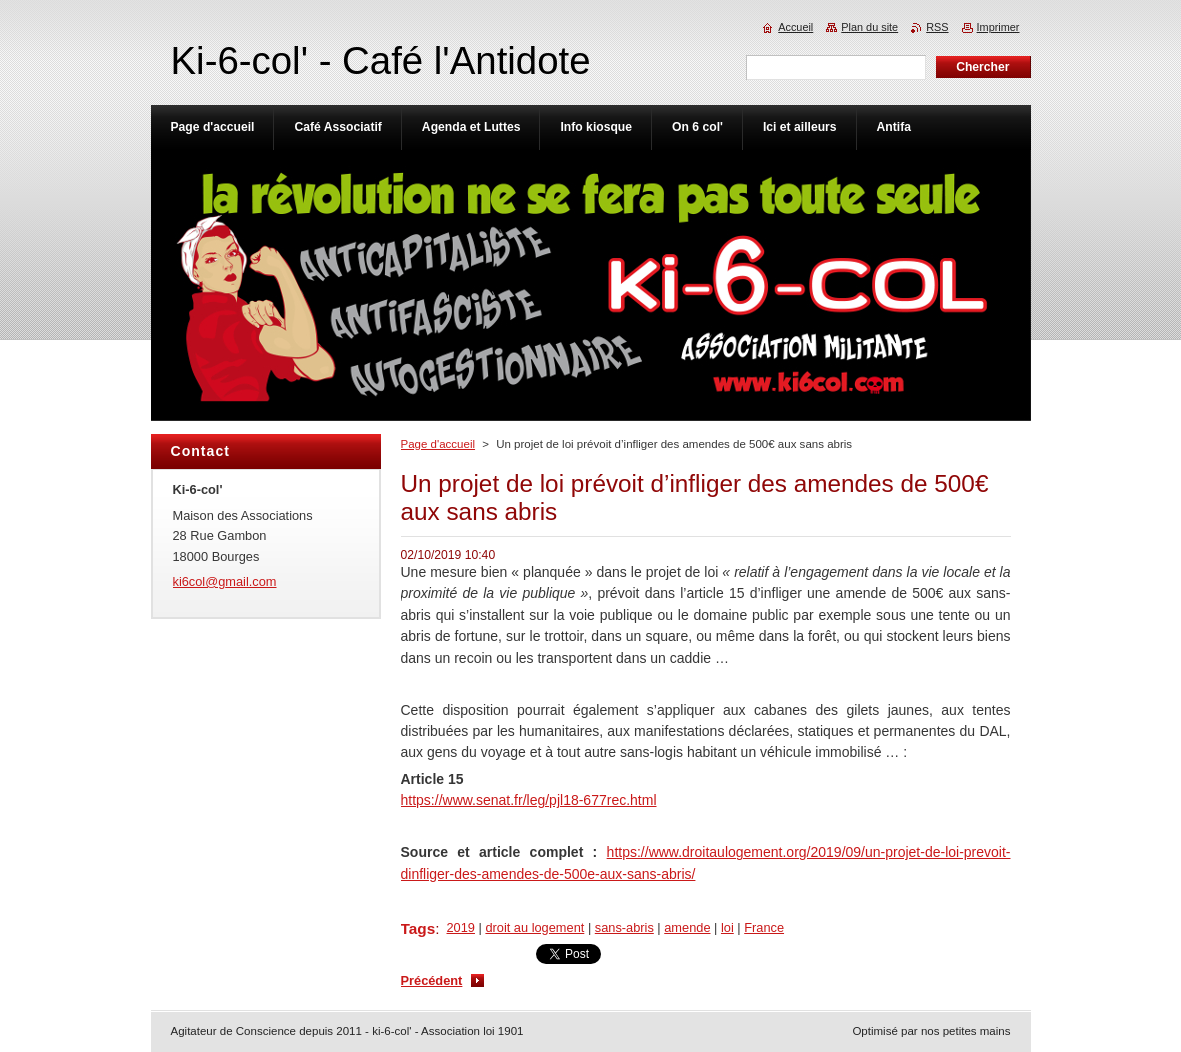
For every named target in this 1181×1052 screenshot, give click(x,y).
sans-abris (624, 927)
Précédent (432, 980)
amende (687, 927)
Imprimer (998, 27)
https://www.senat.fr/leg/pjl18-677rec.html (529, 800)
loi (727, 927)
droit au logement (534, 927)
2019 (461, 927)
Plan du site (869, 27)
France (764, 927)
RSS (937, 27)
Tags (418, 928)
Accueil (795, 27)
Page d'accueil (438, 444)
